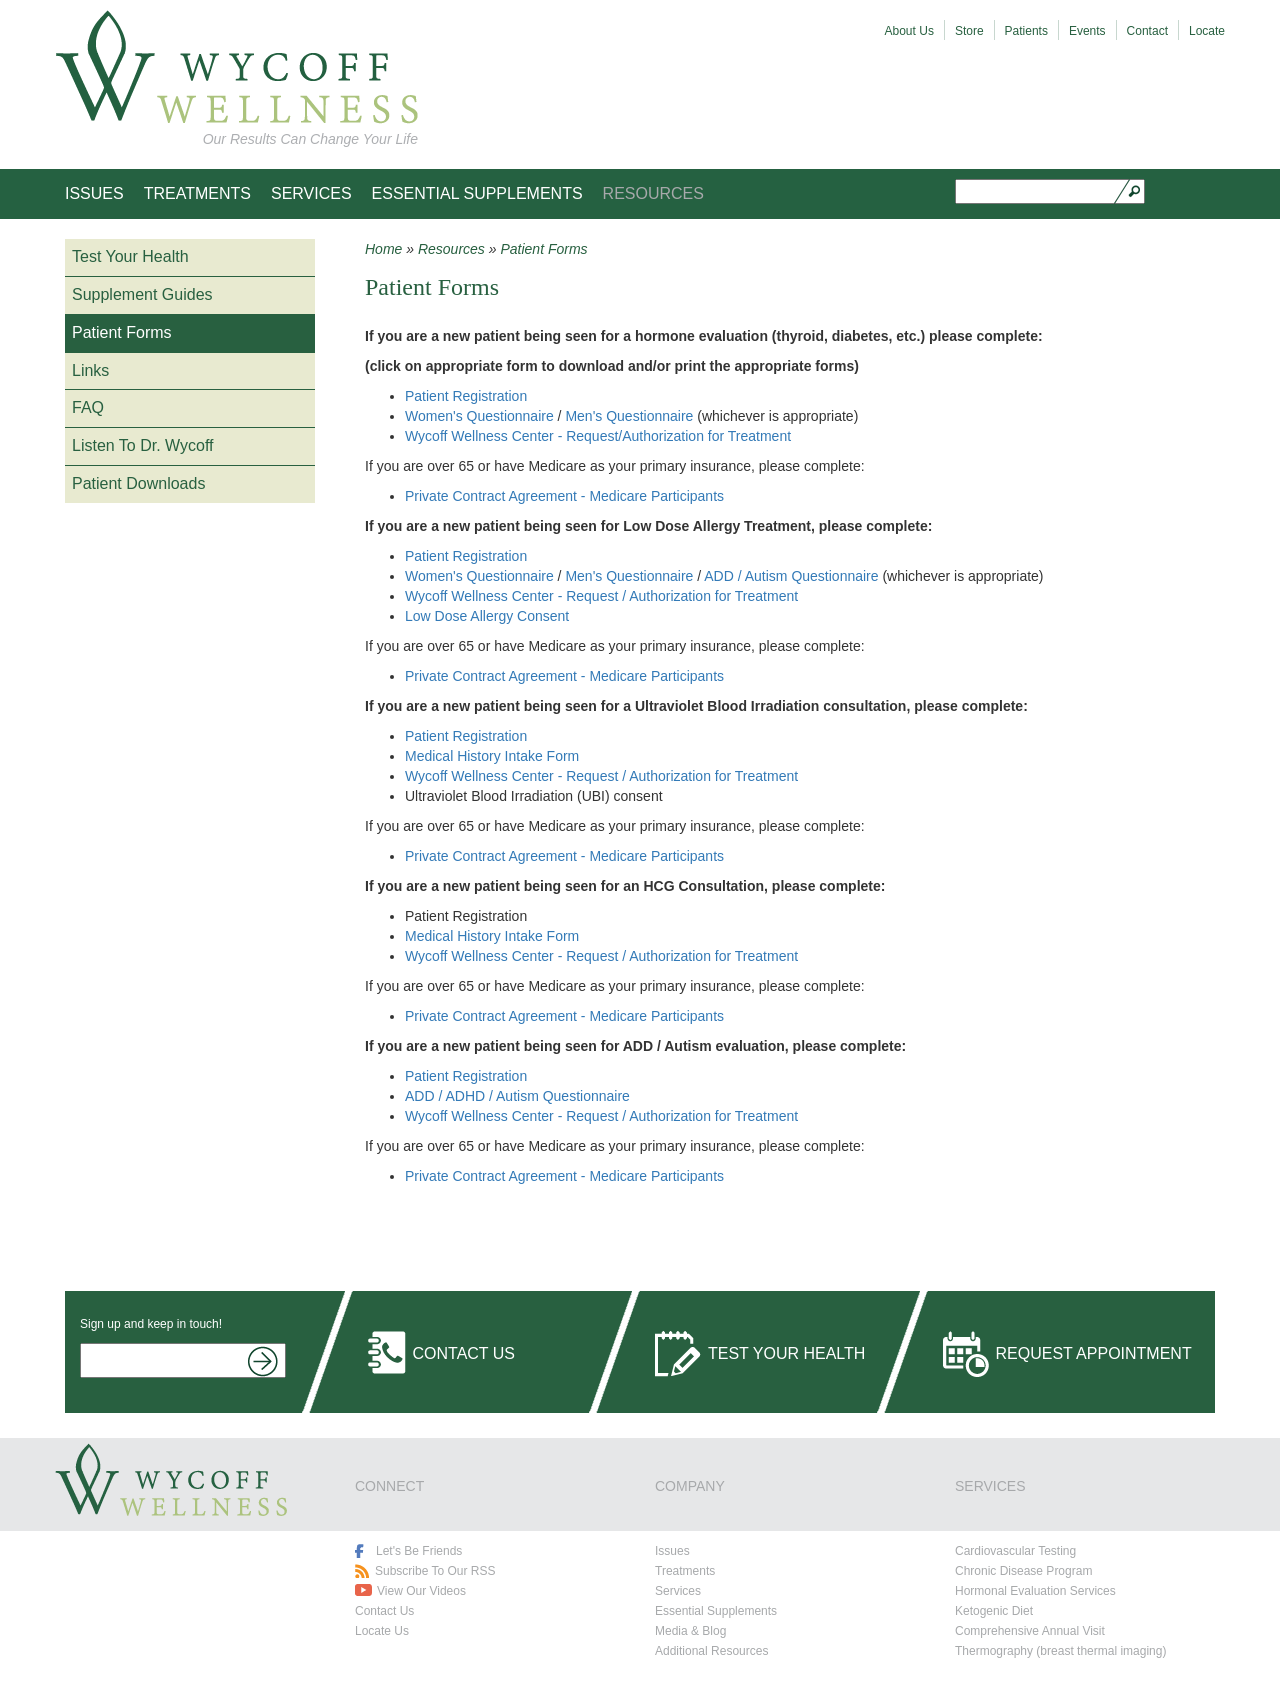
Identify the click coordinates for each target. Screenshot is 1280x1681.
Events (1087, 31)
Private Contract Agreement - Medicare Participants (564, 496)
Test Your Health (130, 256)
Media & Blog (690, 1631)
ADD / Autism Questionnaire (791, 576)
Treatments (197, 193)
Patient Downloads (138, 483)
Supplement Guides (142, 294)
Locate (1207, 31)
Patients (1026, 31)
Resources (653, 193)
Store (969, 31)
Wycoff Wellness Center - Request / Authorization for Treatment (601, 596)
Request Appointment (1094, 1353)
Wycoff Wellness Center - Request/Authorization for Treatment (598, 436)
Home (383, 249)
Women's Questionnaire (479, 416)
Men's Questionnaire (629, 416)
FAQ (88, 407)
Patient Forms (122, 332)
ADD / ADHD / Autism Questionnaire (517, 1096)
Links (90, 370)
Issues (94, 193)
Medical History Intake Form (492, 756)
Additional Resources (711, 1651)
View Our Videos (421, 1591)
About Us (909, 31)
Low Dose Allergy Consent (487, 616)
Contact (1147, 31)
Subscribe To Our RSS (435, 1571)
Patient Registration (466, 396)
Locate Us (382, 1631)
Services (311, 193)
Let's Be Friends (419, 1551)
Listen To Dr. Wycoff (143, 445)
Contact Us (464, 1353)
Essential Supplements (477, 193)
